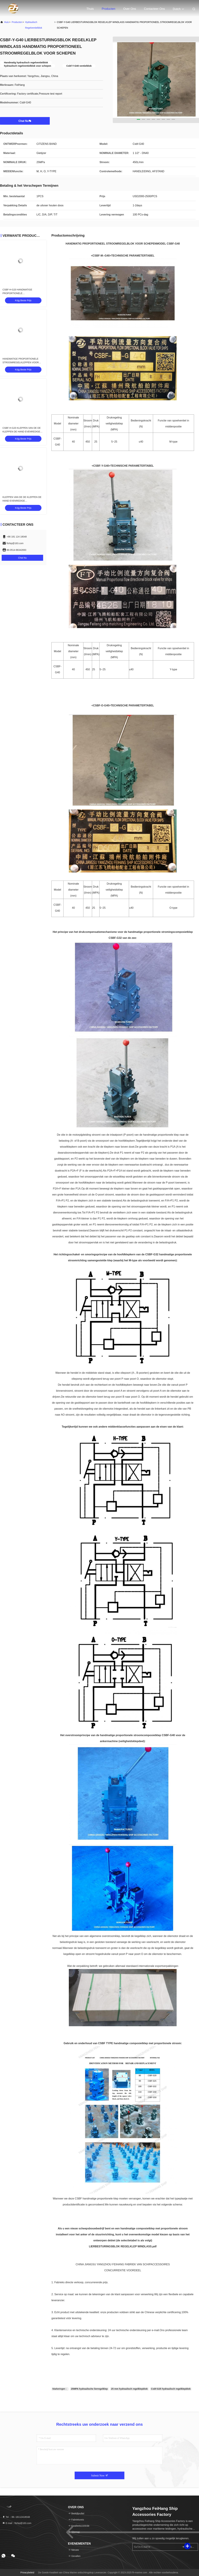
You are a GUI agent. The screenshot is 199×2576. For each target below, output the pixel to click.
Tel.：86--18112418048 (16, 2517)
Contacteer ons (154, 8)
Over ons (129, 8)
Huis (6, 22)
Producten (108, 8)
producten (17, 22)
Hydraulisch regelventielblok (33, 25)
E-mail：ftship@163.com (16, 2523)
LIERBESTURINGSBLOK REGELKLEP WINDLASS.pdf (123, 2246)
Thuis (90, 8)
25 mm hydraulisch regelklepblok (129, 2388)
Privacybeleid (27, 2572)
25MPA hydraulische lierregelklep (89, 2388)
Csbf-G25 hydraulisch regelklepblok (171, 2388)
